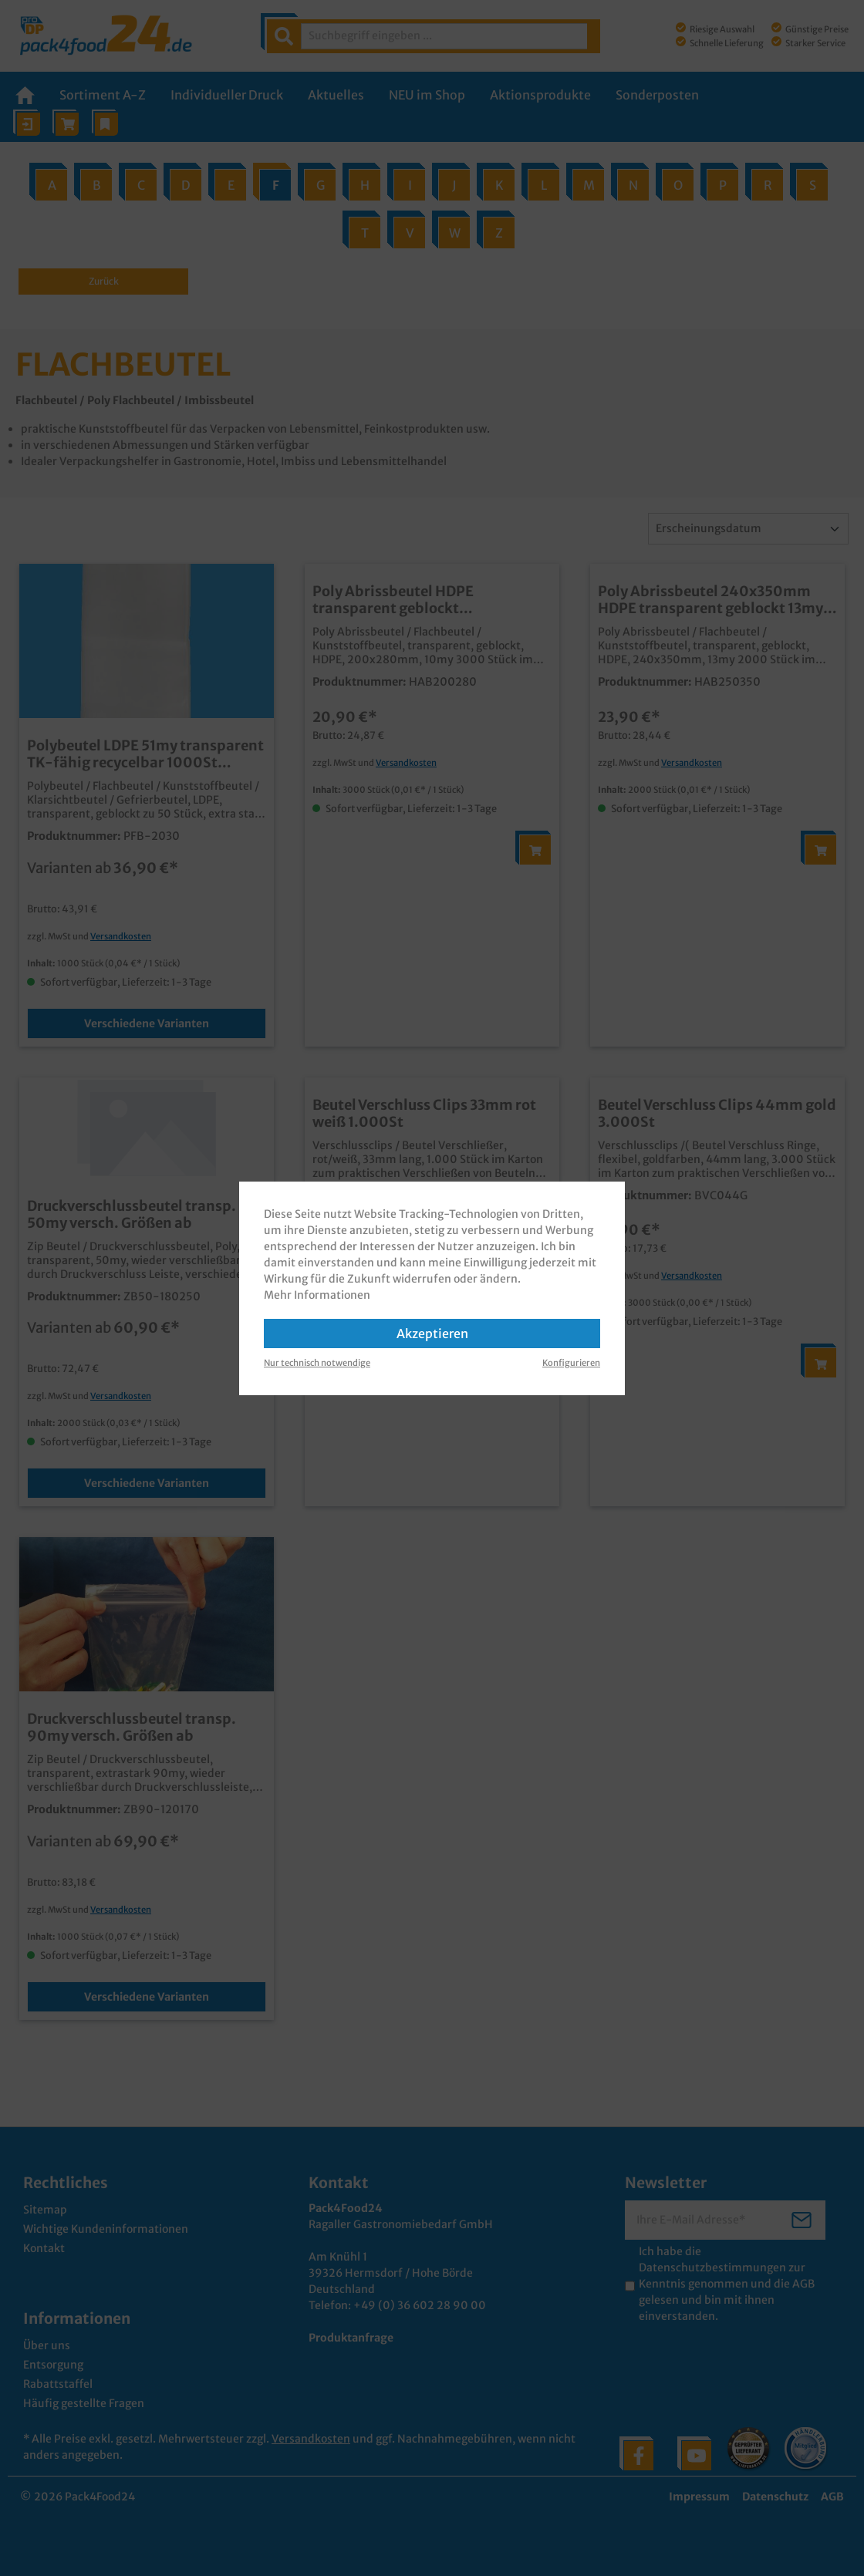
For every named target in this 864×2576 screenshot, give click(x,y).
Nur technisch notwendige (317, 1362)
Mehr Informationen (317, 1295)
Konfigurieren (571, 1362)
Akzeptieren (432, 1333)
